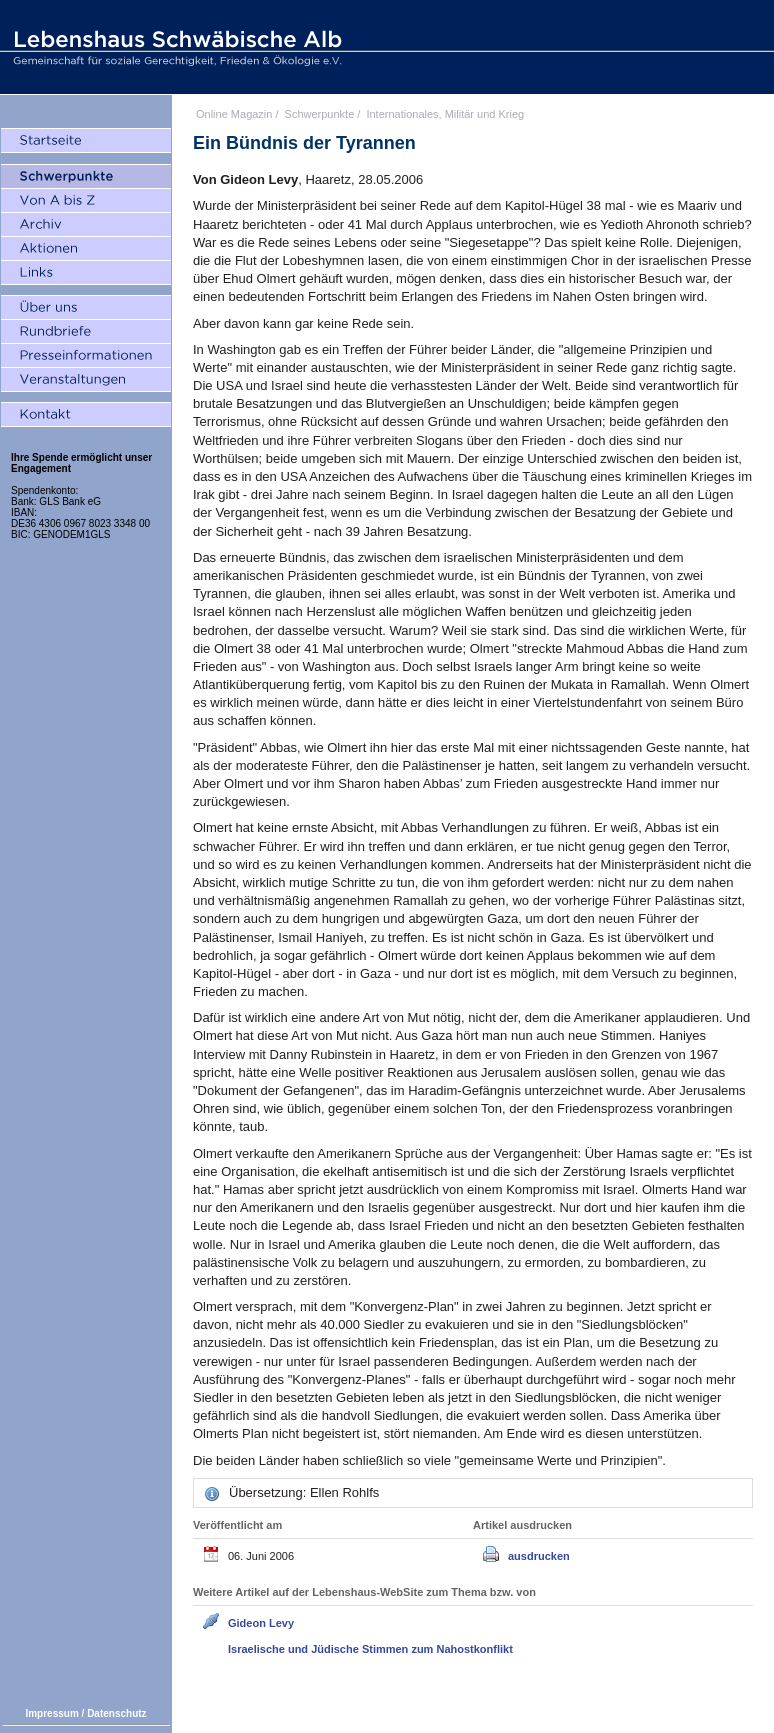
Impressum (51, 1713)
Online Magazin (234, 114)
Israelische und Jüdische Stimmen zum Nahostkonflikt (370, 1649)
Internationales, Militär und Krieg (445, 114)
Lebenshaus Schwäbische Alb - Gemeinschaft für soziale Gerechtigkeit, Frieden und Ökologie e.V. (175, 47)
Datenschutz (116, 1713)
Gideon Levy (261, 1623)
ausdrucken (539, 1556)
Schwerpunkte (320, 114)
